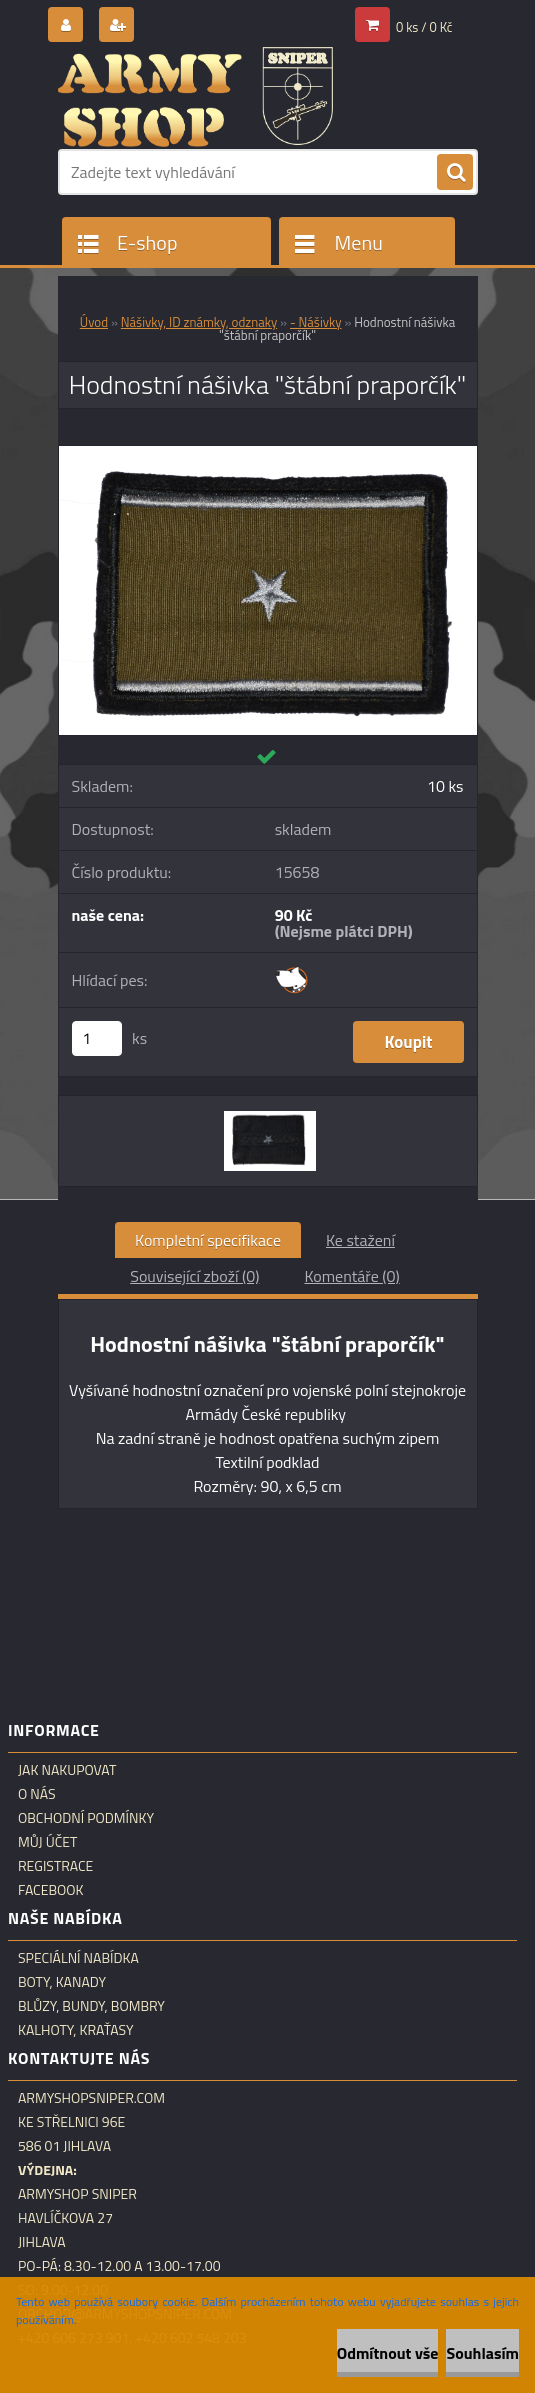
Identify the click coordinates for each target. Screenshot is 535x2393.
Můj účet (47, 1842)
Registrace (55, 1866)
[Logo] (195, 97)
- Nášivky (316, 322)
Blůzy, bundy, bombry (91, 2006)
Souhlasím (482, 2353)
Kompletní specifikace (208, 1240)
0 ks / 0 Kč (424, 27)
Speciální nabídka (78, 1958)
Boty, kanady (62, 1982)
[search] (455, 173)
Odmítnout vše (388, 2353)
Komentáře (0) (351, 1276)
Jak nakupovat (67, 1770)
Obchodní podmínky (86, 1818)
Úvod (94, 322)
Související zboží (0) (194, 1276)
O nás (37, 1794)
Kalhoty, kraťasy (76, 2030)
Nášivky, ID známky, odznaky (199, 322)
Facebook (51, 1890)
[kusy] (97, 1038)
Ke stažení (360, 1240)
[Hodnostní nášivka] (268, 454)
